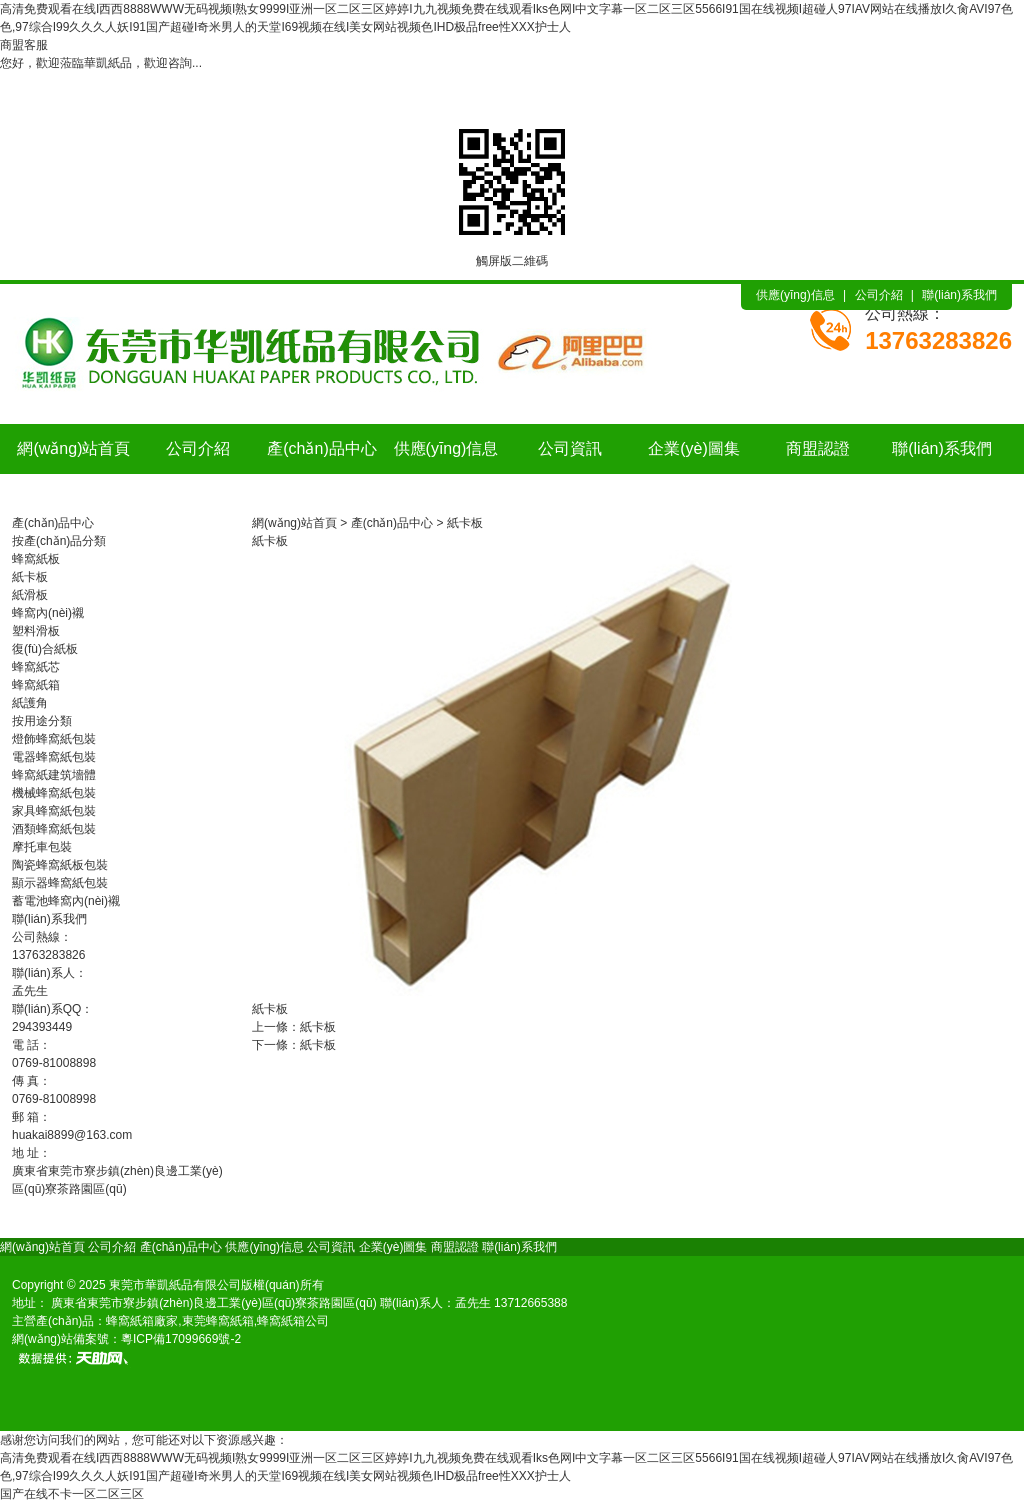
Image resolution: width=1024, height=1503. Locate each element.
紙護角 (30, 703)
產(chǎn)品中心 (321, 448)
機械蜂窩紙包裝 (54, 793)
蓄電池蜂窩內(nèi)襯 (66, 901)
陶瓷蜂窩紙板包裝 (60, 865)
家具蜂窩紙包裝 (54, 811)
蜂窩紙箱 (36, 685)
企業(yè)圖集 (694, 448)
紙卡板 (30, 577)
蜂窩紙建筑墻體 (54, 775)
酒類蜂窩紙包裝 (54, 829)
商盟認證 (818, 448)
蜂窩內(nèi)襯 (48, 613)
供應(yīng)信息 (795, 295)
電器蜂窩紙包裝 (54, 757)
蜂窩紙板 (36, 559)
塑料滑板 (36, 631)
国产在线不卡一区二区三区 (72, 1494)
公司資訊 (570, 448)
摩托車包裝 (42, 847)
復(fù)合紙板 (45, 649)
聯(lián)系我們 (959, 295)
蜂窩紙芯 (36, 667)
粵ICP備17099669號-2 (181, 1339)
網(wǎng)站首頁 (73, 448)
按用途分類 (42, 721)
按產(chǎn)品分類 (59, 541)
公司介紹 (879, 295)
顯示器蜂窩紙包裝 (60, 883)
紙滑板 (30, 595)
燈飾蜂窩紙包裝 (54, 739)
